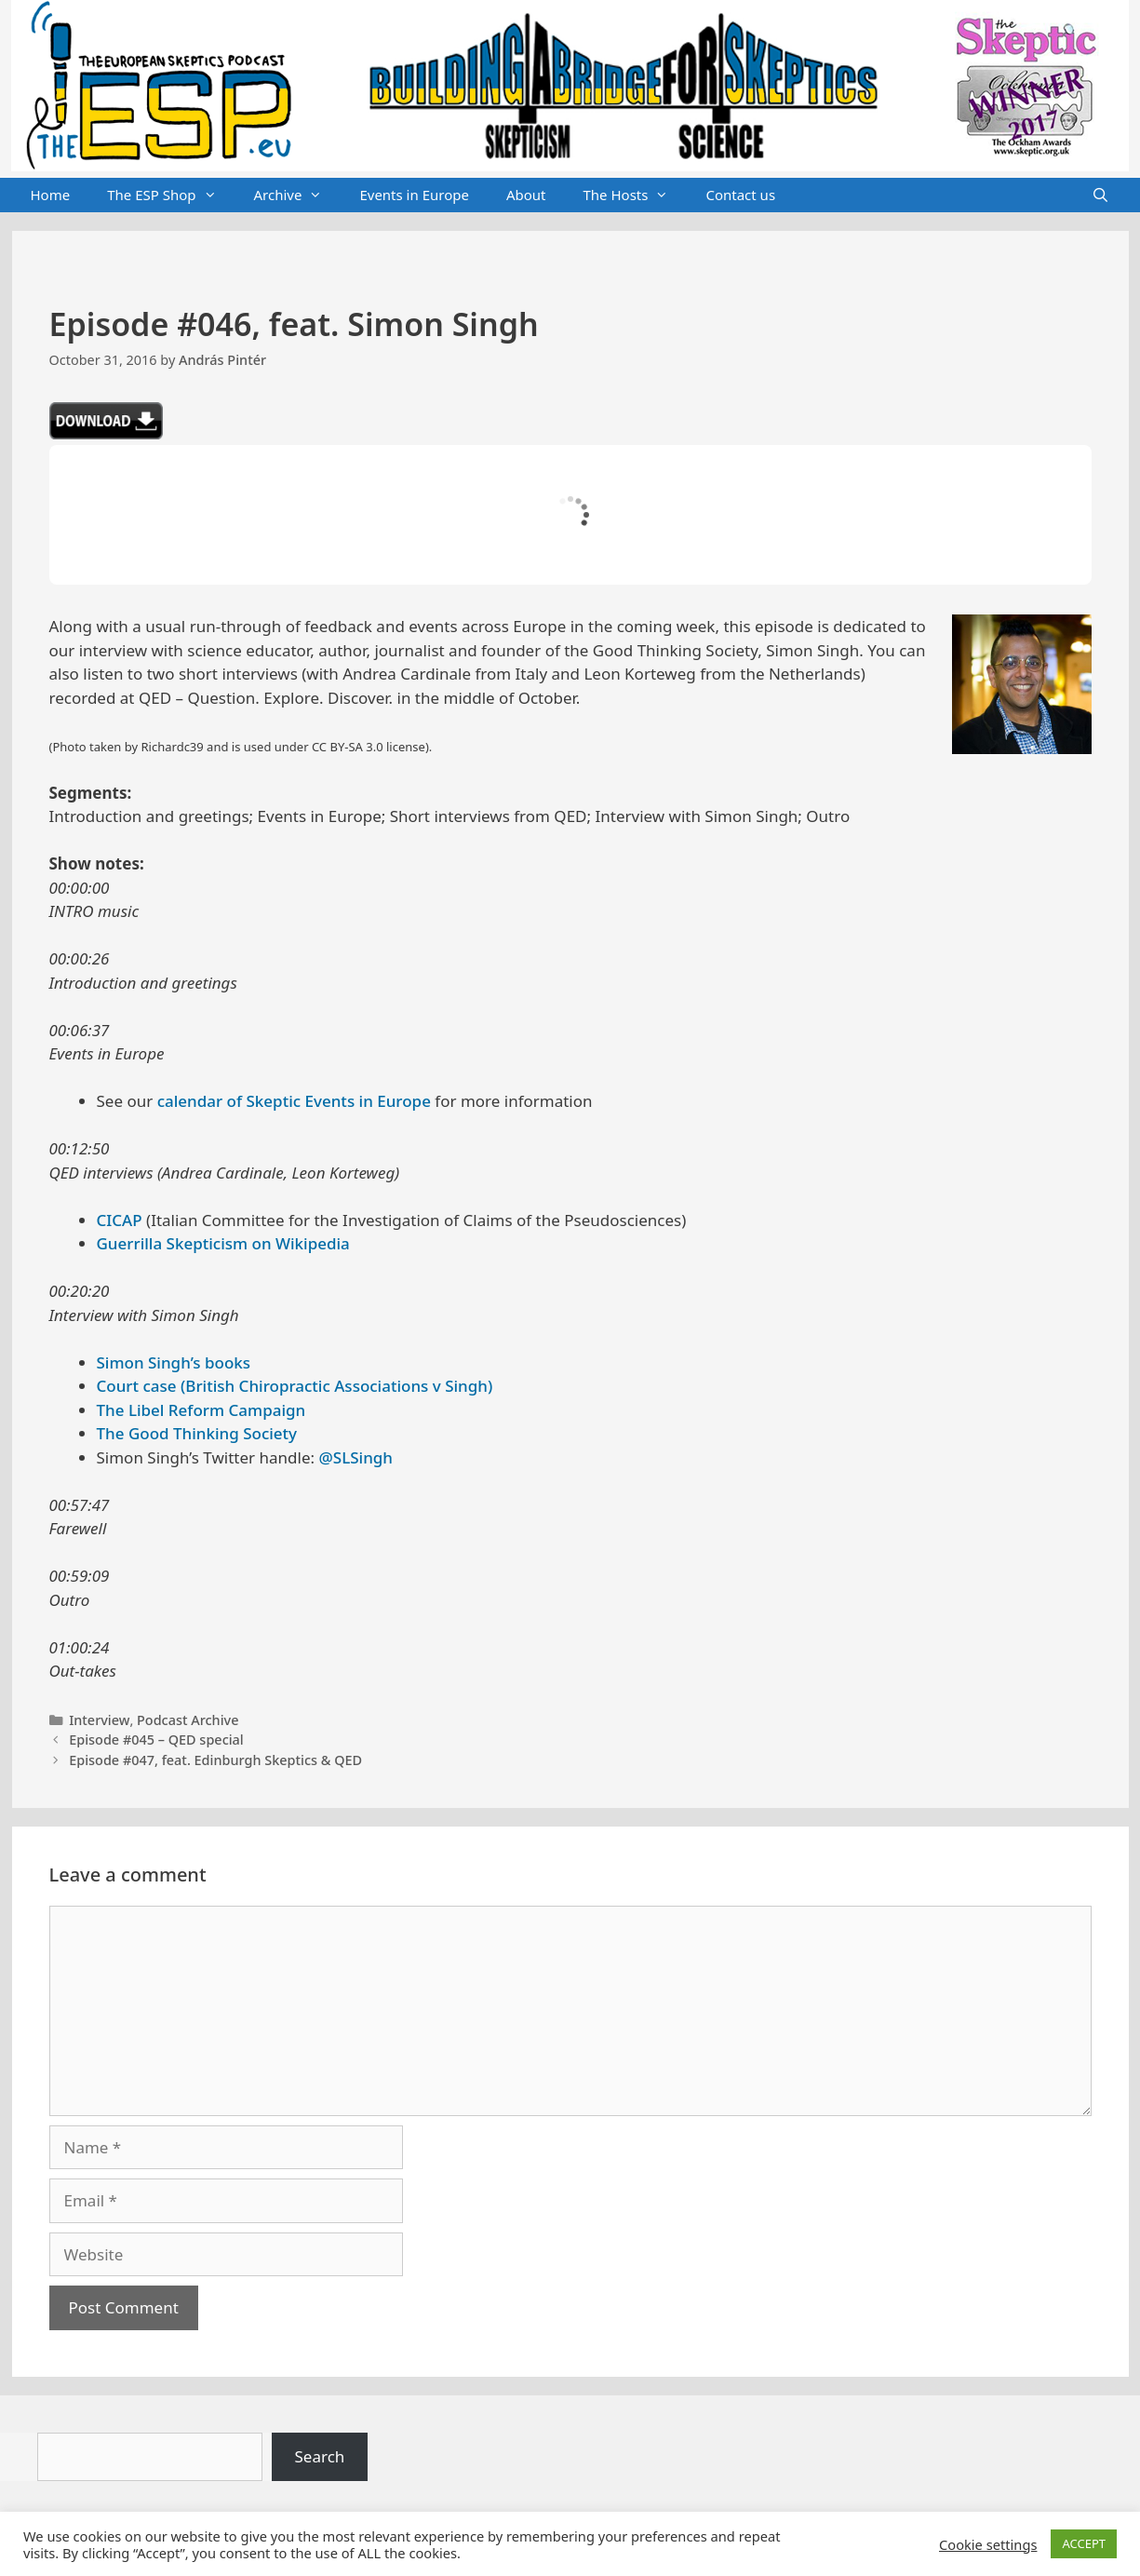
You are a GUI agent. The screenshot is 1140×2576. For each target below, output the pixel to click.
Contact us (740, 194)
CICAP (119, 1220)
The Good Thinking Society (197, 1433)
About (526, 194)
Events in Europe (414, 194)
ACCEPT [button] (1084, 2543)
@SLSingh (356, 1457)
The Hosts (635, 195)
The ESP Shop (171, 195)
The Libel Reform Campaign (201, 1410)
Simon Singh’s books (174, 1362)
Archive (298, 195)
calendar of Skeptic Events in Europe (294, 1101)
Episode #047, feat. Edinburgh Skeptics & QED (215, 1760)
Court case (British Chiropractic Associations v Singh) (295, 1385)
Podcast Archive (187, 1720)
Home (51, 194)
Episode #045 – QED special (156, 1739)
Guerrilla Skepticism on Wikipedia (223, 1243)
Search (320, 2456)
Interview (99, 1720)
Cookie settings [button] (988, 2544)
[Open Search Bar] (1100, 195)
